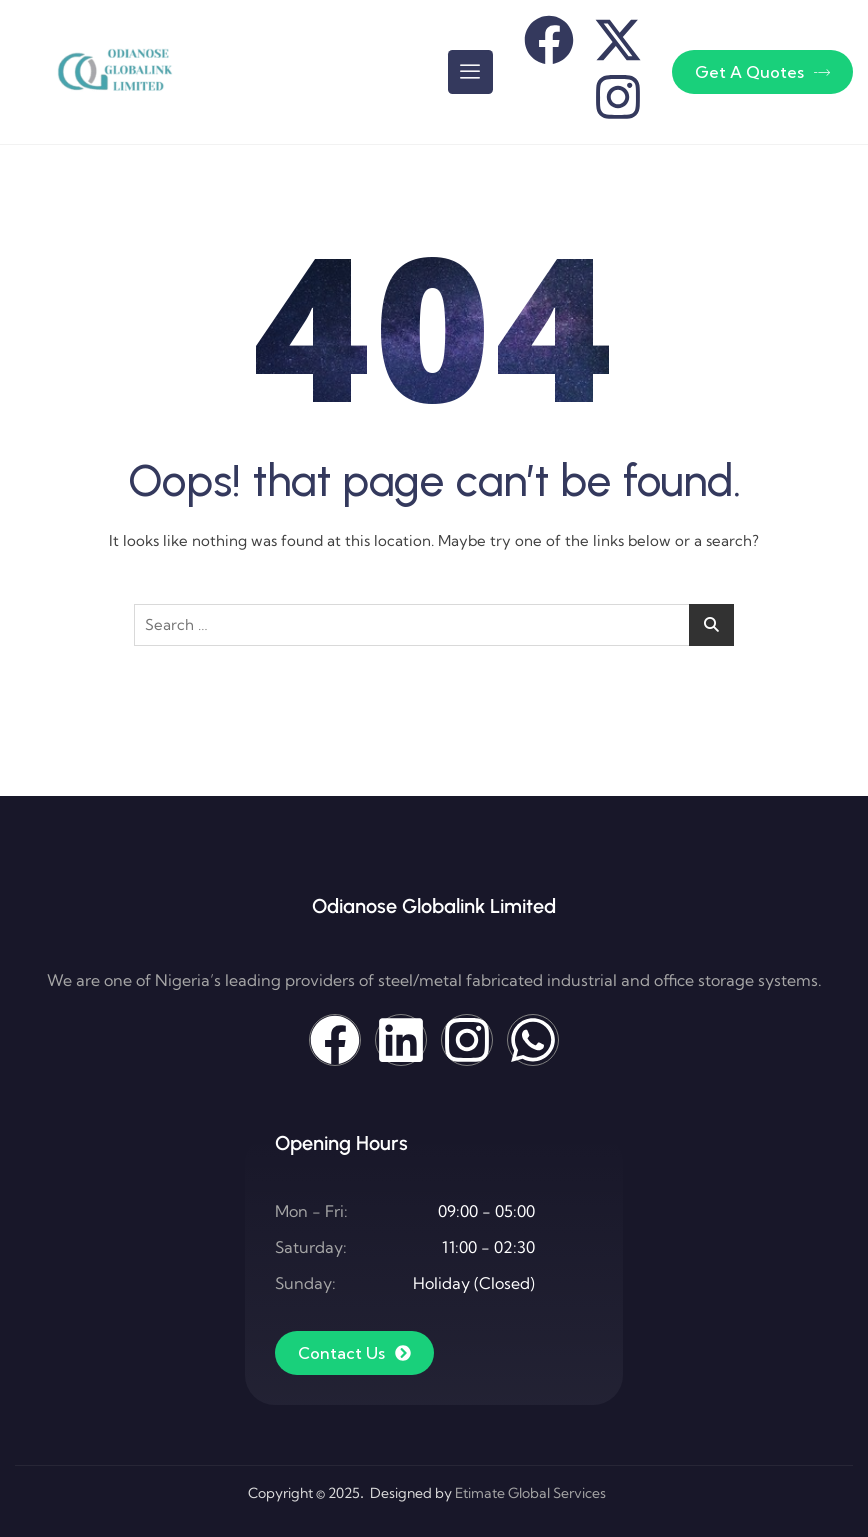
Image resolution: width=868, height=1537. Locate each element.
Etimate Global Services (530, 1493)
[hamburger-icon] (470, 72)
